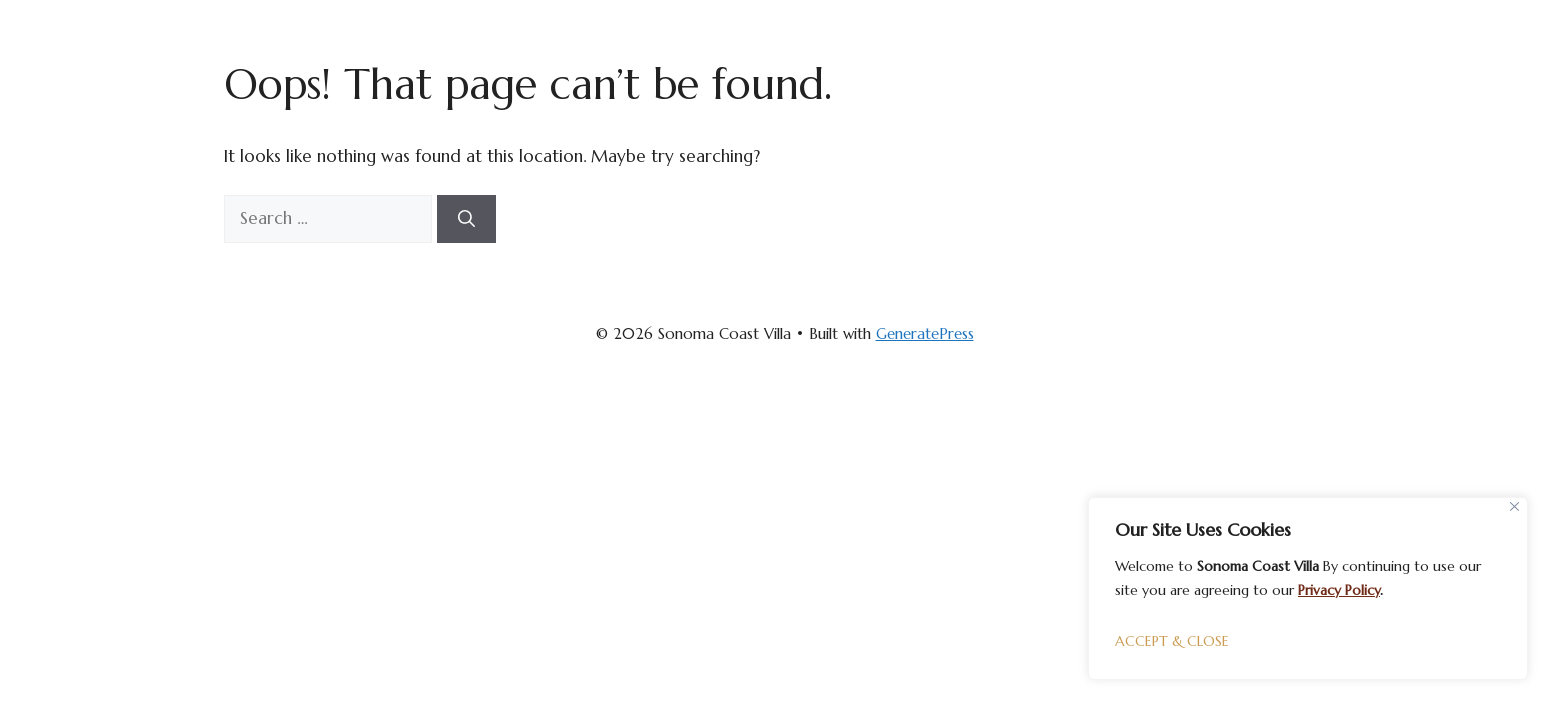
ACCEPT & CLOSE (1172, 641)
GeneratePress (925, 333)
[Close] (1514, 506)
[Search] (466, 219)
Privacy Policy (1339, 590)
